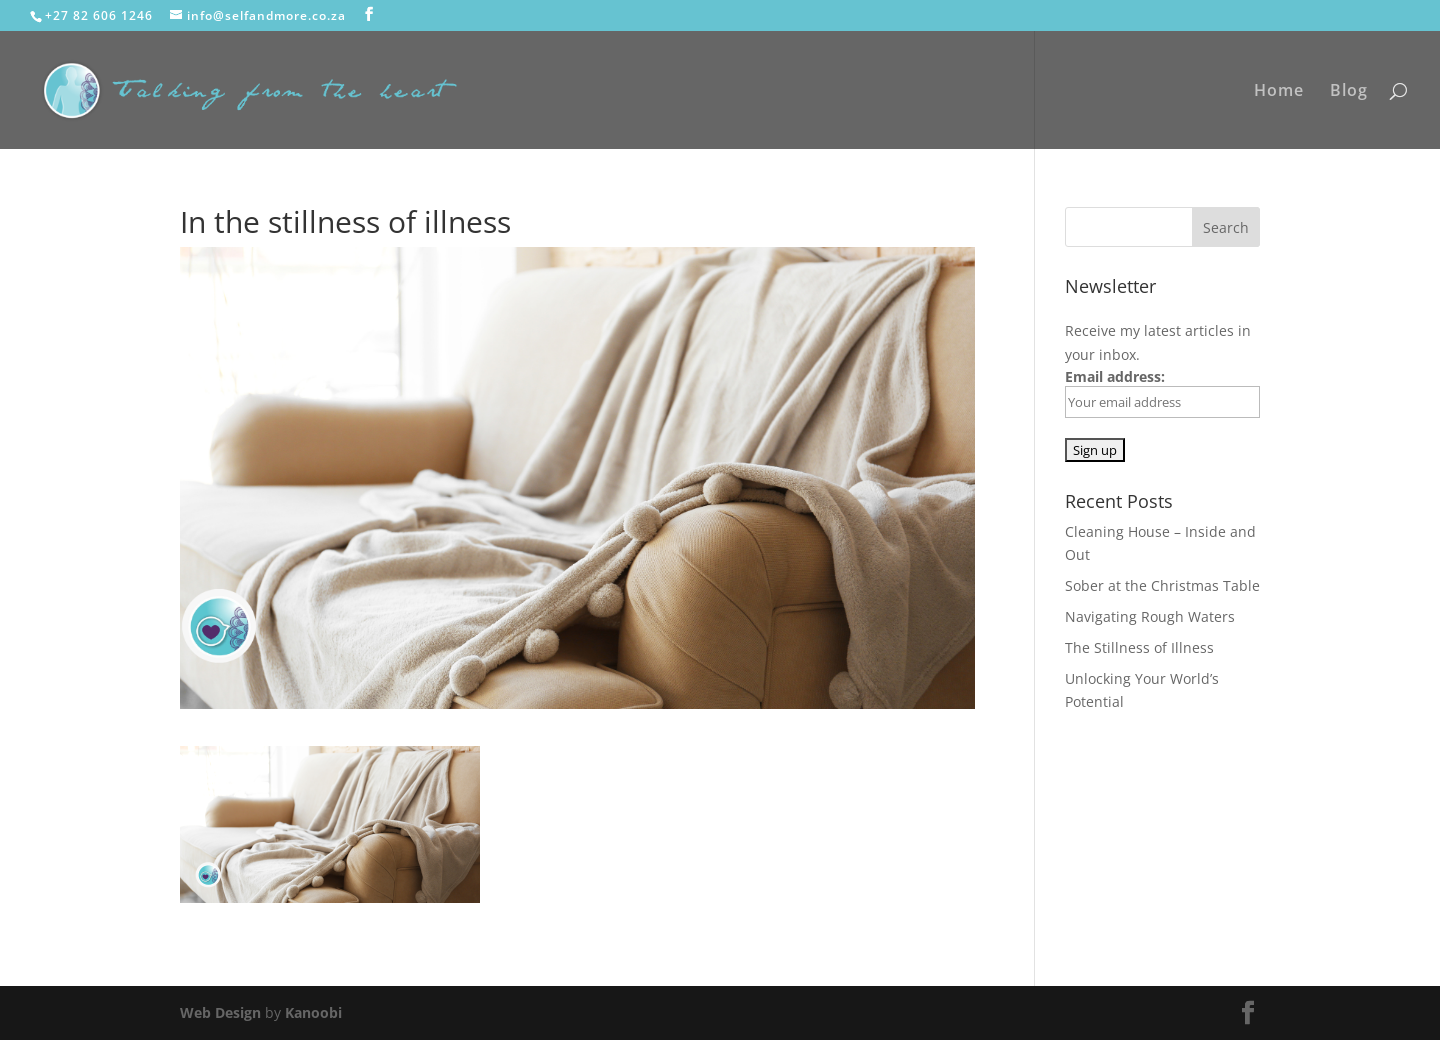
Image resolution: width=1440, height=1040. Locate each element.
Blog (1349, 92)
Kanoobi (313, 1012)
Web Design (220, 1012)
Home (1279, 92)
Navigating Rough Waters (1150, 616)
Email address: (1162, 392)
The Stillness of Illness (1139, 647)
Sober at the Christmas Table (1162, 585)
